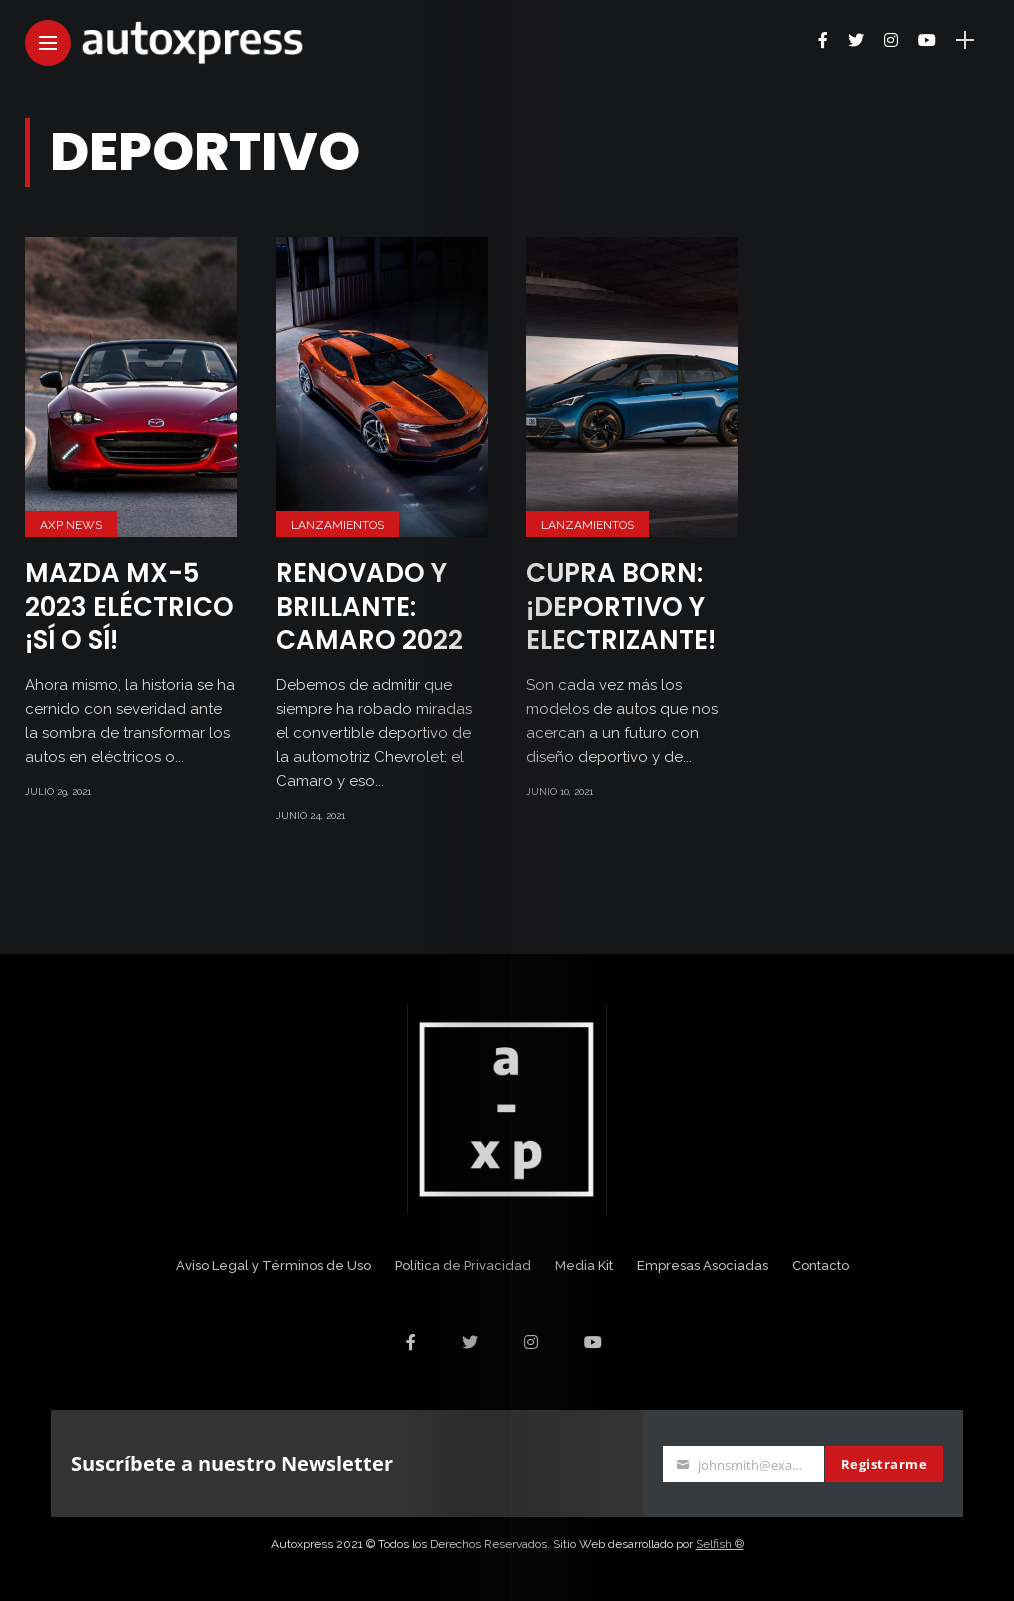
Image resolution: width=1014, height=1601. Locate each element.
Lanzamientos (337, 525)
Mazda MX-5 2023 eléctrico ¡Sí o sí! (129, 607)
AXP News (71, 525)
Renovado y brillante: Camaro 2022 (369, 607)
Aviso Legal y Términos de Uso (273, 1265)
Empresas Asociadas (702, 1265)
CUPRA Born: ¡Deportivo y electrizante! (621, 607)
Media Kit (584, 1265)
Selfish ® (720, 1544)
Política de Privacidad (463, 1265)
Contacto (820, 1265)
